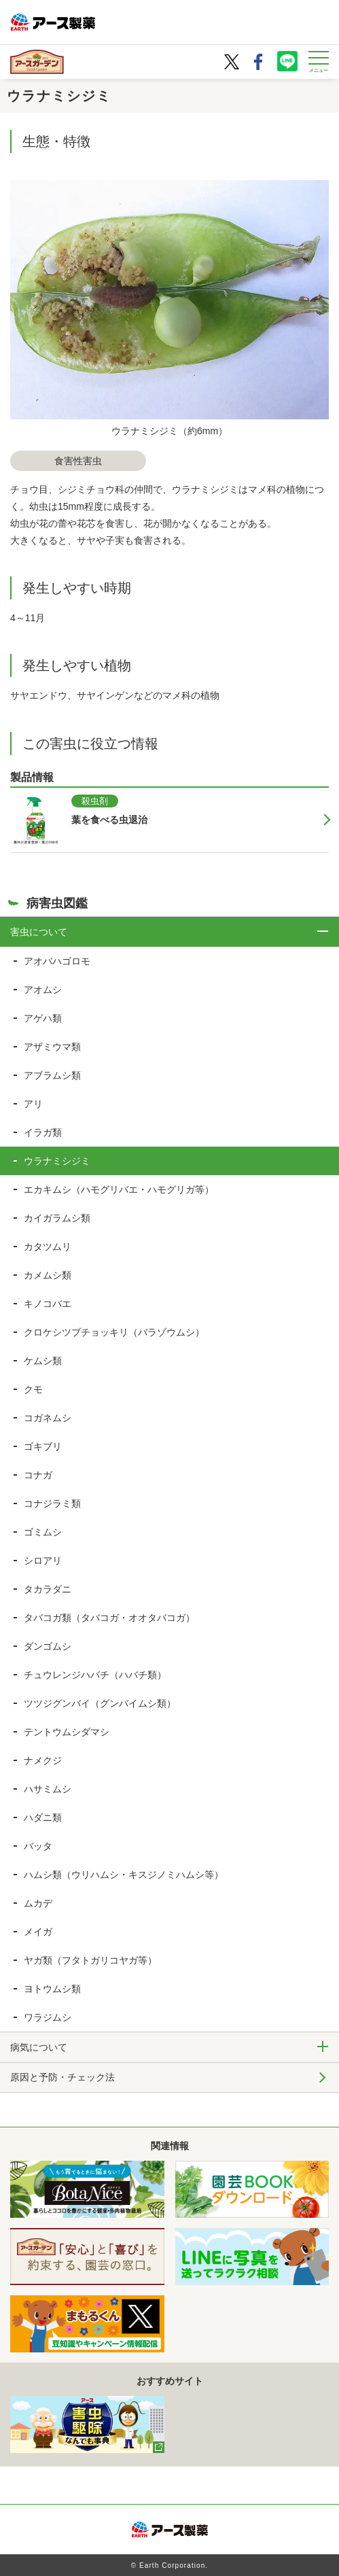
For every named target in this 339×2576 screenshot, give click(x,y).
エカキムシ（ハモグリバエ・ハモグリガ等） (119, 1189)
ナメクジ (43, 1760)
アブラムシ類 (52, 1075)
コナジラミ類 (52, 1503)
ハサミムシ (47, 1788)
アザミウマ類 (52, 1046)
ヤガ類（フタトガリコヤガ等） (90, 1960)
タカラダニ (47, 1589)
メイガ (38, 1931)
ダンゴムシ (47, 1646)
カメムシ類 (47, 1275)
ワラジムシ (47, 2017)
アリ (33, 1103)
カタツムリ (47, 1246)
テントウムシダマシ (66, 1731)
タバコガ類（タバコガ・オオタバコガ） (109, 1617)
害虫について (38, 931)
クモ (33, 1389)
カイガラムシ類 (57, 1218)
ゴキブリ (43, 1446)
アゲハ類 (43, 1018)
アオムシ (43, 989)
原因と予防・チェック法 (62, 2077)
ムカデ (38, 1903)
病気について (38, 2047)
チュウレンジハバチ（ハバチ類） (95, 1674)
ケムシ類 (43, 1360)
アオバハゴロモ (57, 961)
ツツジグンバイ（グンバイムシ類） (100, 1703)
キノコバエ (47, 1303)
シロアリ (43, 1560)
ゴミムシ (43, 1532)
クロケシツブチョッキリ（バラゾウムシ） (114, 1332)
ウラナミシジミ (57, 1160)
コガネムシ (47, 1417)
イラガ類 (43, 1132)
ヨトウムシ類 (52, 1988)
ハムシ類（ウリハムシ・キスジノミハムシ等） (124, 1874)
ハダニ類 (43, 1817)
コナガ (38, 1474)
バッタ (38, 1846)
